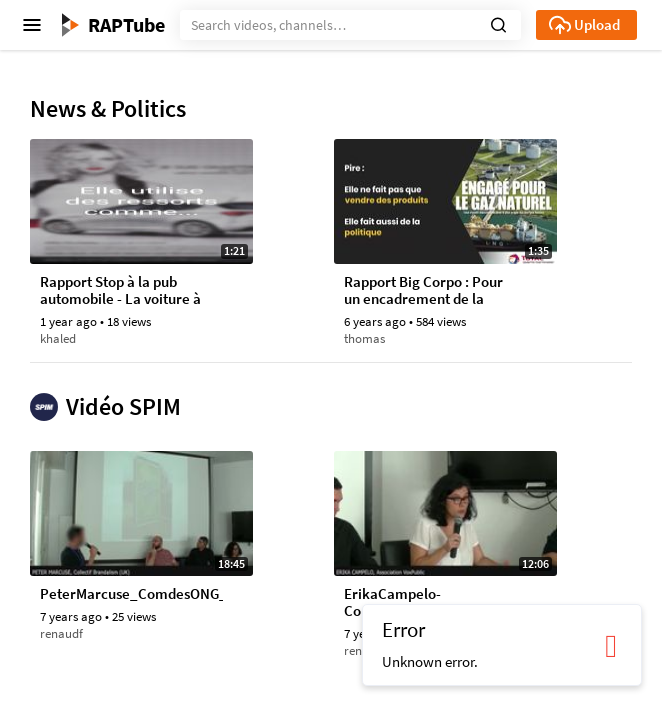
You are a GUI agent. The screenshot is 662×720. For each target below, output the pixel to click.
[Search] (350, 25)
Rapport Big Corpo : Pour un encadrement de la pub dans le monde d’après (423, 291)
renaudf (61, 633)
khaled (58, 338)
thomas (364, 338)
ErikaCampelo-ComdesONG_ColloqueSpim (433, 603)
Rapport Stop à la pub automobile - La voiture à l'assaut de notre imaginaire (120, 291)
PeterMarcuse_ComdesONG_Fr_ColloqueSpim (131, 594)
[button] (498, 23)
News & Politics (108, 109)
